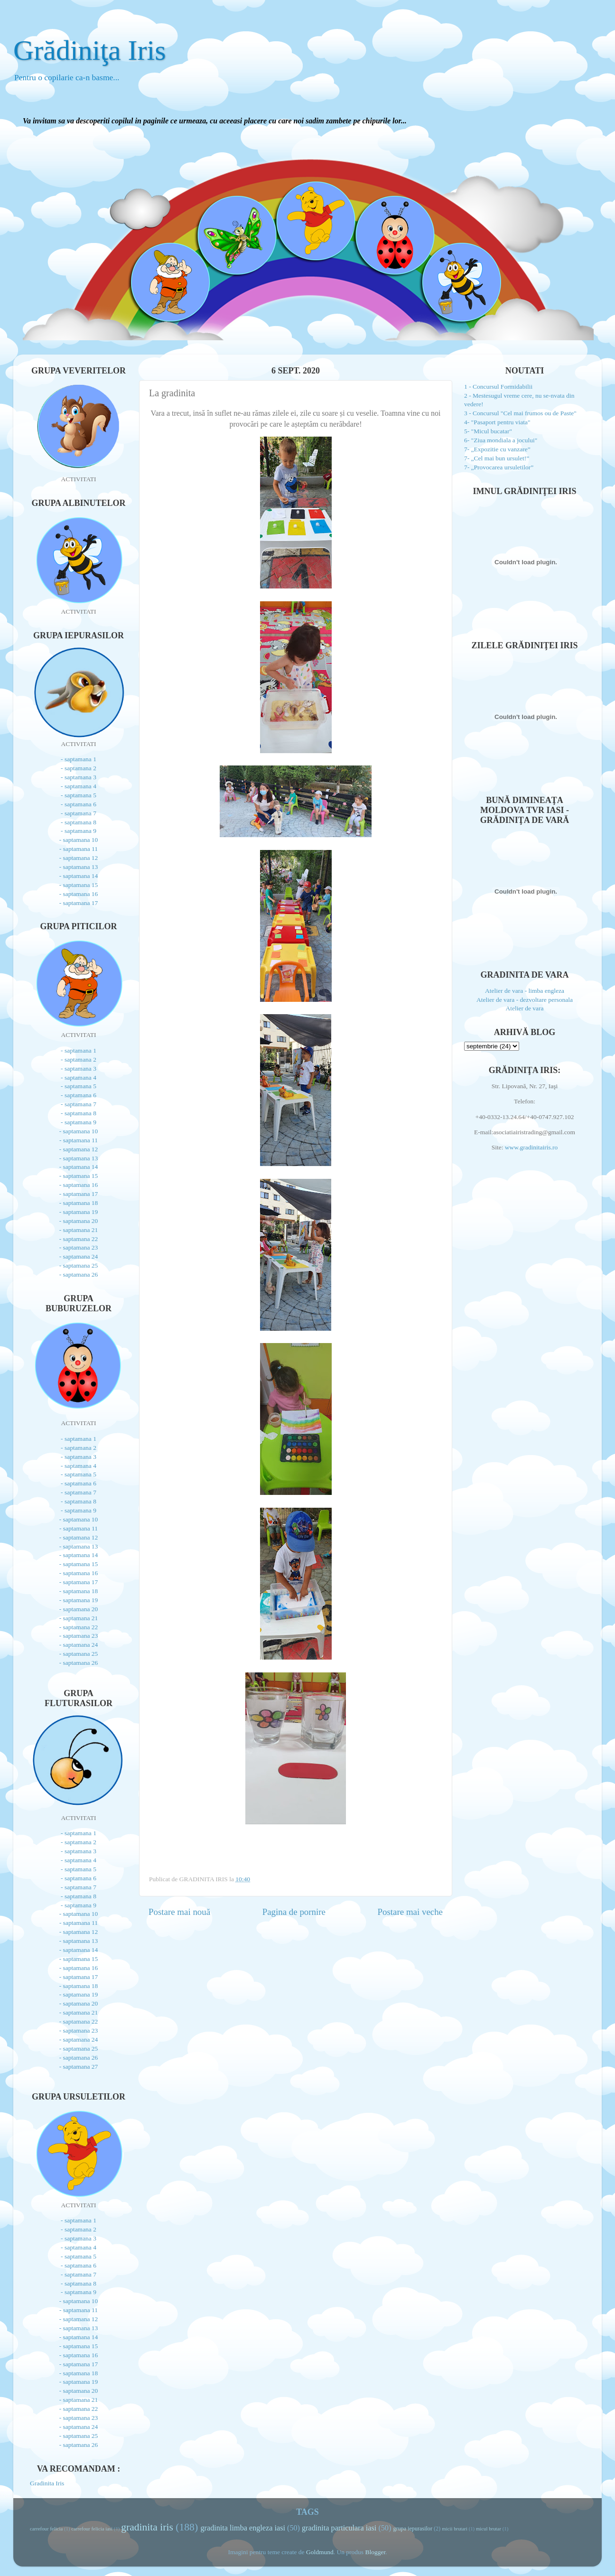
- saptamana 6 (78, 804)
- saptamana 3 (78, 777)
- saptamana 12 (78, 857)
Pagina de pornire (294, 1912)
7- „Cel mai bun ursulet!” (496, 458)
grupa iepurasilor (412, 2528)
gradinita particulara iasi (339, 2528)
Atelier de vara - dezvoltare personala (524, 999)
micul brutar (488, 2528)
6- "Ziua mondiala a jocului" (500, 440)
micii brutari (454, 2528)
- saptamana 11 (78, 848)
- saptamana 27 (78, 2066)
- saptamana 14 (78, 875)
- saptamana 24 (78, 1256)
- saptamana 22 (78, 1238)
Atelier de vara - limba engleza (524, 990)
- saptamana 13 (78, 866)
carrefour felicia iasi (91, 2528)
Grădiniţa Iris (89, 50)
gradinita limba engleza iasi (243, 2528)
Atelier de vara (524, 1008)
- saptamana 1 (78, 759)
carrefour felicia (46, 2528)
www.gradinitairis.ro (530, 1147)
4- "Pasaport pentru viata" (497, 422)
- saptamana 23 (78, 1247)
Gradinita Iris (47, 2483)
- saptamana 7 (78, 813)
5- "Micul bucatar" (488, 431)
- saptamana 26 (78, 1274)
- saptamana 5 (78, 795)
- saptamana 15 (78, 884)
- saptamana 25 (78, 1265)
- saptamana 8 (78, 822)
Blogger (375, 2552)
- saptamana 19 (78, 1211)
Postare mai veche (410, 1912)
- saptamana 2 (78, 768)
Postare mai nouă (179, 1912)
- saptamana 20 (78, 1220)
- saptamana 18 (78, 1202)
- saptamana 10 (78, 839)
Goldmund (320, 2552)
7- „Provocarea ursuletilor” (498, 467)
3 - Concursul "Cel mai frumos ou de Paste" (520, 413)
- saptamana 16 (78, 893)
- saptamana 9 (78, 830)
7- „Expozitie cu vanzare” (497, 449)
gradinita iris (147, 2527)
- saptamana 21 (78, 1229)
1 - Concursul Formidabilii (498, 386)
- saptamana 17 (78, 902)
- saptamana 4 (78, 786)
